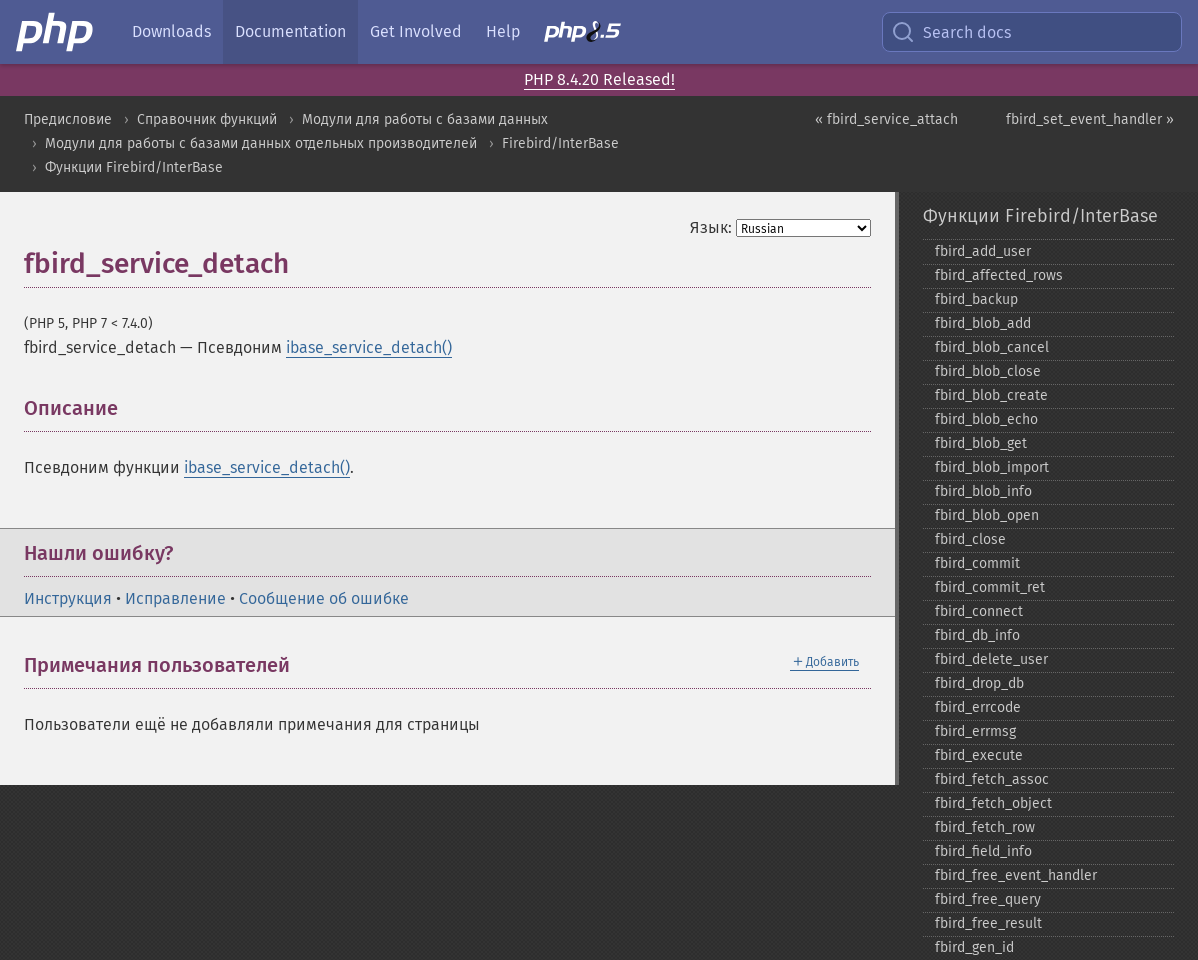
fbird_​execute (979, 755)
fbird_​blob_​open (987, 515)
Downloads (171, 31)
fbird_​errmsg (975, 731)
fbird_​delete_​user (991, 659)
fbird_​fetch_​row (985, 827)
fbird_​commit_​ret (990, 587)
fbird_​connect (979, 611)
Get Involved (416, 31)
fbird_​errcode (978, 707)
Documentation (290, 31)
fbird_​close (970, 539)
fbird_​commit (977, 563)
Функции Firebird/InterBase (134, 167)
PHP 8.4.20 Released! (599, 79)
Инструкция (68, 598)
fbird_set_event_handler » (1090, 119)
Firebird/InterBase (560, 143)
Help (503, 31)
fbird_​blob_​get (981, 443)
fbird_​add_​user (983, 251)
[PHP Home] (56, 32)
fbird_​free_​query (988, 899)
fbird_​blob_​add (983, 323)
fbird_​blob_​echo (986, 419)
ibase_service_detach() (369, 347)
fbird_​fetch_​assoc (992, 779)
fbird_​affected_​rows (999, 275)
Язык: (711, 227)
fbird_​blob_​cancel (992, 347)
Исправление (175, 598)
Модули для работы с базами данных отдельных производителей (261, 143)
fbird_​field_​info (983, 851)
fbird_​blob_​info (983, 491)
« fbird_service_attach (886, 119)
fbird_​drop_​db (979, 683)
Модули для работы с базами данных (425, 119)
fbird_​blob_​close (988, 371)
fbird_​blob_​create (991, 395)
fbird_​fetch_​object (993, 803)
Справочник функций (207, 119)
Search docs (951, 32)
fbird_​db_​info (977, 635)
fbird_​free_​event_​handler (1016, 875)
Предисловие (68, 119)
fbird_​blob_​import (992, 467)
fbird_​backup (976, 299)
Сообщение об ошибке (324, 598)
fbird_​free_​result (988, 923)
